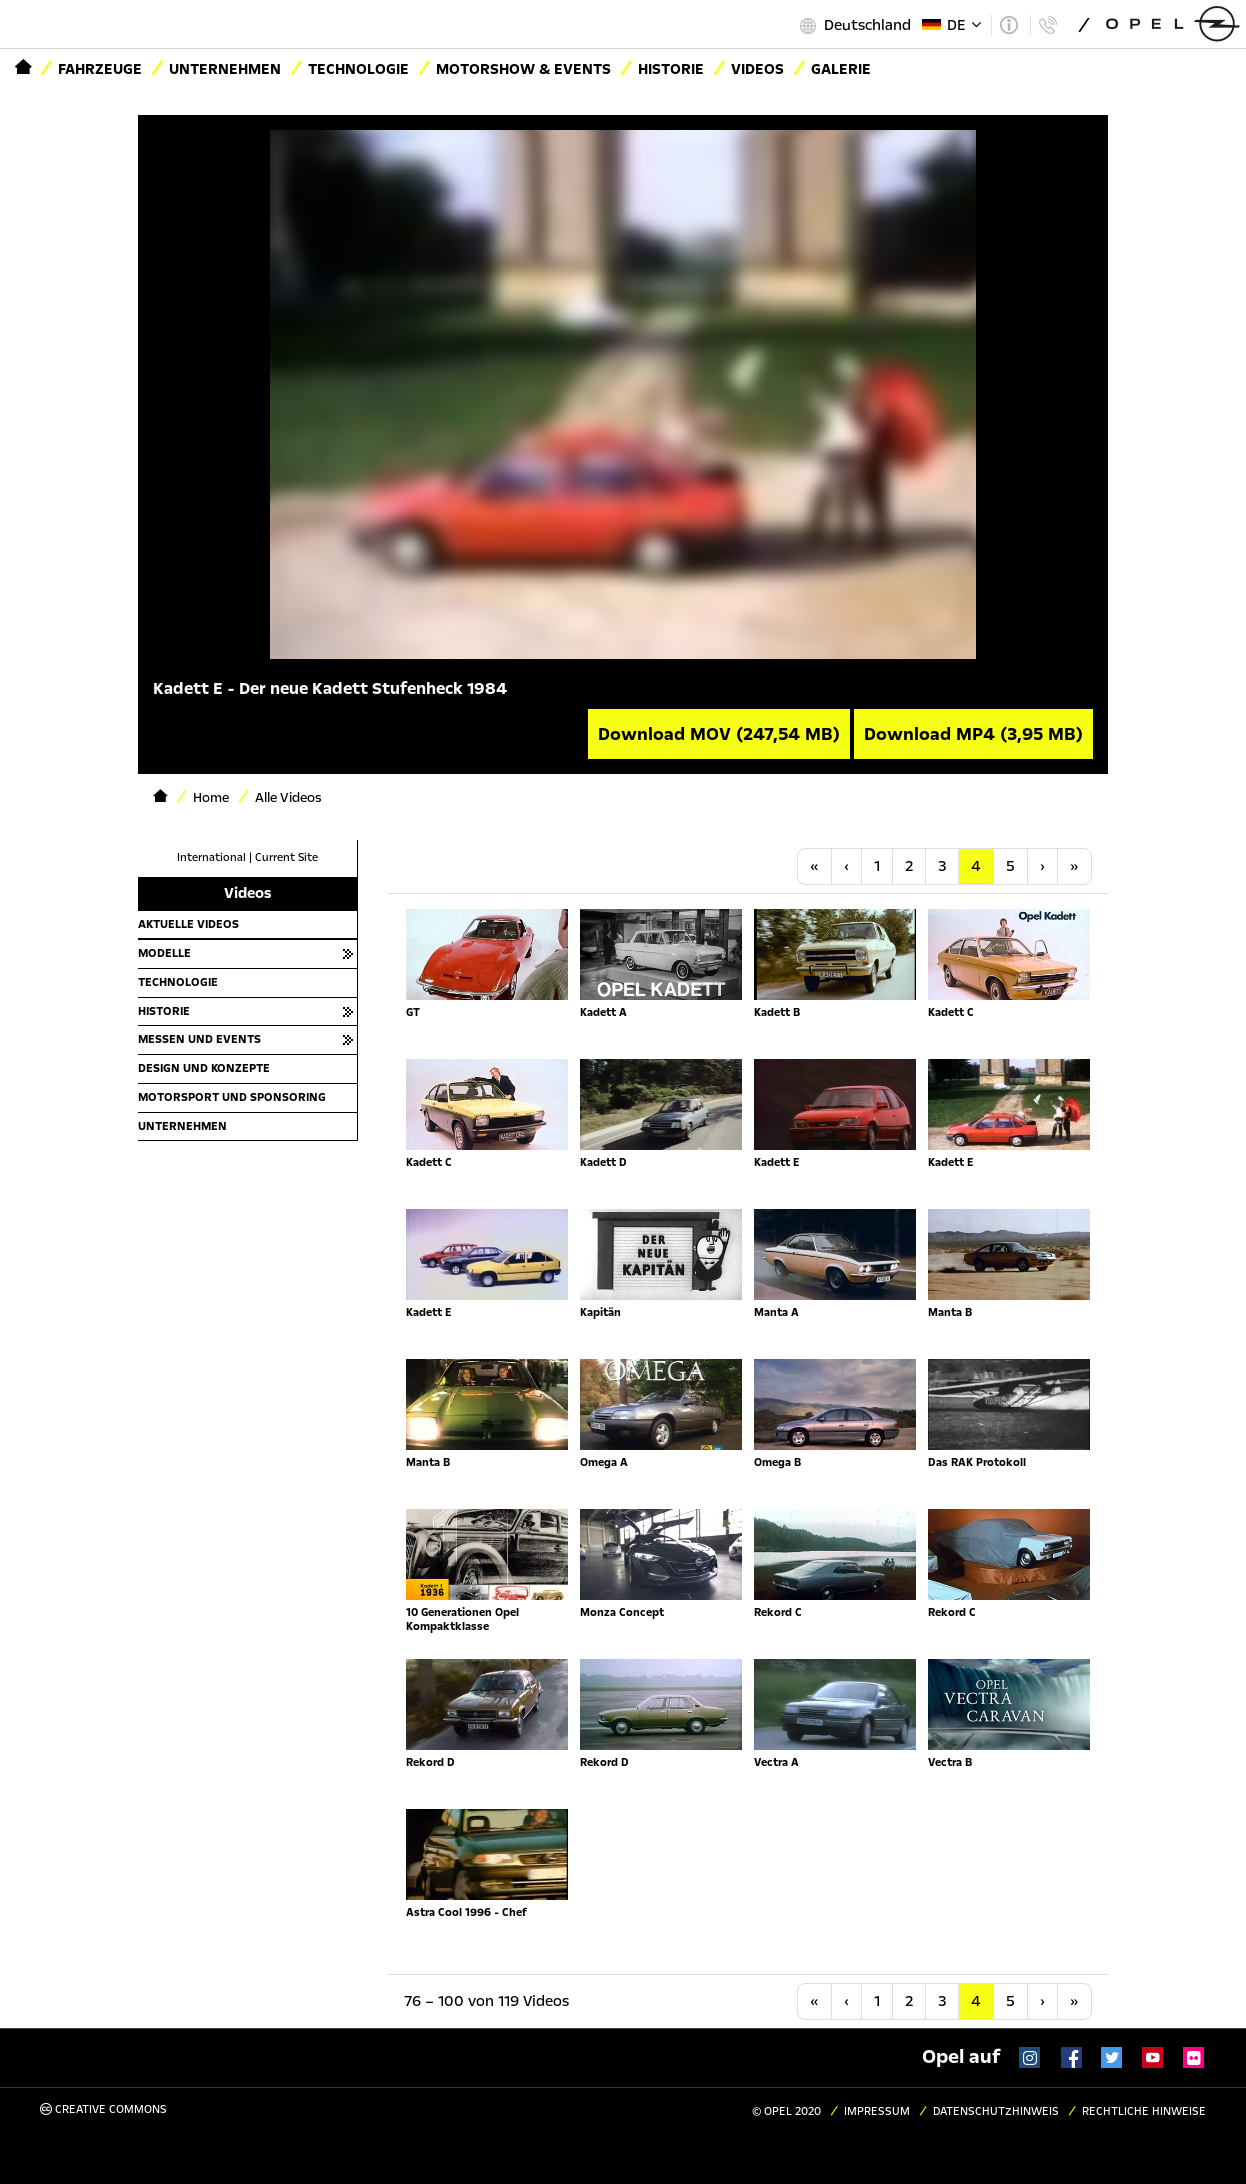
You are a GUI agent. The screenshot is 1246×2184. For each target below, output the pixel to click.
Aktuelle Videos (188, 924)
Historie (671, 69)
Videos (757, 69)
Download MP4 (973, 734)
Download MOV (719, 734)
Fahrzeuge (100, 69)
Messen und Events (199, 1039)
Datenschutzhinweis (996, 2111)
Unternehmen (225, 69)
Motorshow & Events (523, 69)
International (211, 857)
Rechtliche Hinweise (1144, 2111)
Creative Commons (103, 2109)
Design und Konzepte (204, 1068)
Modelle (164, 953)
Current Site (286, 857)
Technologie (358, 69)
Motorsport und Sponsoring (232, 1097)
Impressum (877, 2111)
